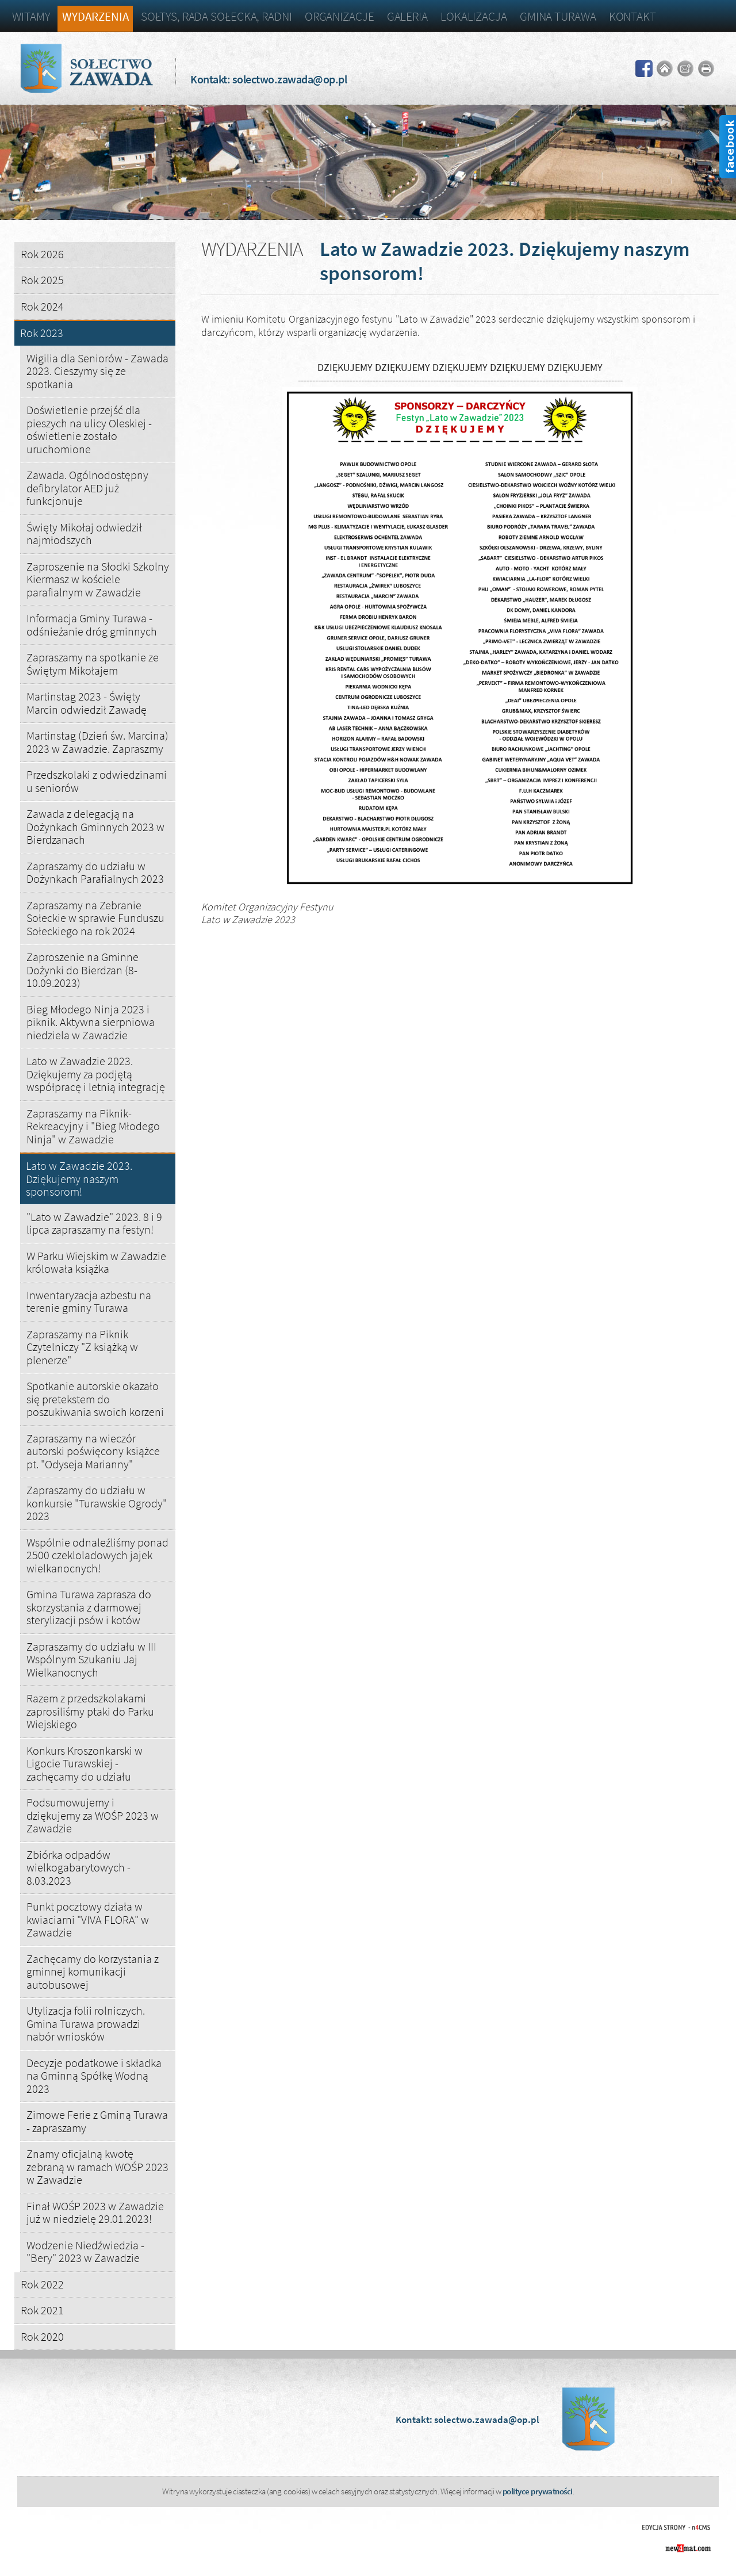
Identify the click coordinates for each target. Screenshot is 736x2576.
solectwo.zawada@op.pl (289, 79)
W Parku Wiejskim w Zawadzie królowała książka (96, 1262)
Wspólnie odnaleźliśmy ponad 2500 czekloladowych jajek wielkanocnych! (97, 1555)
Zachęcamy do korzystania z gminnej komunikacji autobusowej (92, 1971)
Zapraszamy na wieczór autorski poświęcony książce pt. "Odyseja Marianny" (93, 1451)
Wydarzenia (95, 16)
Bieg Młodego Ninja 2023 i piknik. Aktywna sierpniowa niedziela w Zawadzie (90, 1022)
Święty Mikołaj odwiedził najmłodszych (84, 534)
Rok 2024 (42, 306)
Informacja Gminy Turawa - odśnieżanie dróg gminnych (91, 624)
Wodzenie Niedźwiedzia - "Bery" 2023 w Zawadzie (85, 2251)
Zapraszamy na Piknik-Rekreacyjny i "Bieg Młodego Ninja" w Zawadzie (93, 1126)
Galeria (407, 16)
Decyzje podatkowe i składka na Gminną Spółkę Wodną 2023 (94, 2076)
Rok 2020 (42, 2336)
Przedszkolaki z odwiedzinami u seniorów (96, 781)
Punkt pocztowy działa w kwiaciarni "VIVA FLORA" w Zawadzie (87, 1919)
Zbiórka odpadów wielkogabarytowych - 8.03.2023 (78, 1867)
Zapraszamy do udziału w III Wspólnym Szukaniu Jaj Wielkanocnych (91, 1659)
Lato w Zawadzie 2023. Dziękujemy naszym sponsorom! (79, 1179)
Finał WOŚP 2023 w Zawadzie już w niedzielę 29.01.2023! (95, 2212)
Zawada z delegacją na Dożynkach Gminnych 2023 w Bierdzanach (95, 826)
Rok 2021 (42, 2310)
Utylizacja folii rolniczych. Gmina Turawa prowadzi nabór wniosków (85, 2023)
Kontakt (632, 16)
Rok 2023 (41, 333)
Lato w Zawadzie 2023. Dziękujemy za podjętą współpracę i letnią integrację (95, 1074)
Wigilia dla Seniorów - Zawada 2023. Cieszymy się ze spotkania (97, 371)
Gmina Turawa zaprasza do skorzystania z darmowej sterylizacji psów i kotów (88, 1607)
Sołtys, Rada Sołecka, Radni (216, 16)
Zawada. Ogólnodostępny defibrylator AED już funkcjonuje (87, 488)
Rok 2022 (42, 2284)
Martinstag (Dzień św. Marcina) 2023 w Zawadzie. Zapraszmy (97, 742)
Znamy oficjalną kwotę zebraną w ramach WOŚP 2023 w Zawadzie (97, 2166)
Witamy (30, 16)
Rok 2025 (42, 280)
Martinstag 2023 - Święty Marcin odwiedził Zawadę (86, 703)
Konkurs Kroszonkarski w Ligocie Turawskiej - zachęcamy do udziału (84, 1763)
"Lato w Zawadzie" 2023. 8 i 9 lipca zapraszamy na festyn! (94, 1223)
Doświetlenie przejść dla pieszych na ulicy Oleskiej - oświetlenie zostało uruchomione (89, 429)
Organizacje (339, 16)
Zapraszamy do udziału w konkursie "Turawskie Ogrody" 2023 (96, 1503)
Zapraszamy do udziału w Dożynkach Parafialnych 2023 (95, 872)
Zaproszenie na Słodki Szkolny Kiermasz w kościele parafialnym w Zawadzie (97, 579)
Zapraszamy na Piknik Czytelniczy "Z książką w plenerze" (82, 1347)
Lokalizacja (473, 16)
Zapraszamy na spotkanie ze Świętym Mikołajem (92, 664)
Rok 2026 (42, 254)
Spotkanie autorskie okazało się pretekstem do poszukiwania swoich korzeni (95, 1399)
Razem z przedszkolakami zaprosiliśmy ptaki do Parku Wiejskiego (90, 1711)
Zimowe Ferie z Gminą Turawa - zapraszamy (97, 2121)
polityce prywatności (538, 2491)
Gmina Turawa (558, 16)
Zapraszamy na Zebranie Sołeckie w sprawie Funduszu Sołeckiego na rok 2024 (95, 918)
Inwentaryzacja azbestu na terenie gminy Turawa (88, 1301)
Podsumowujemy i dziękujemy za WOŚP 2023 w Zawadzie (92, 1815)
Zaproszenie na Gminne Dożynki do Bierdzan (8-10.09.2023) (82, 970)
